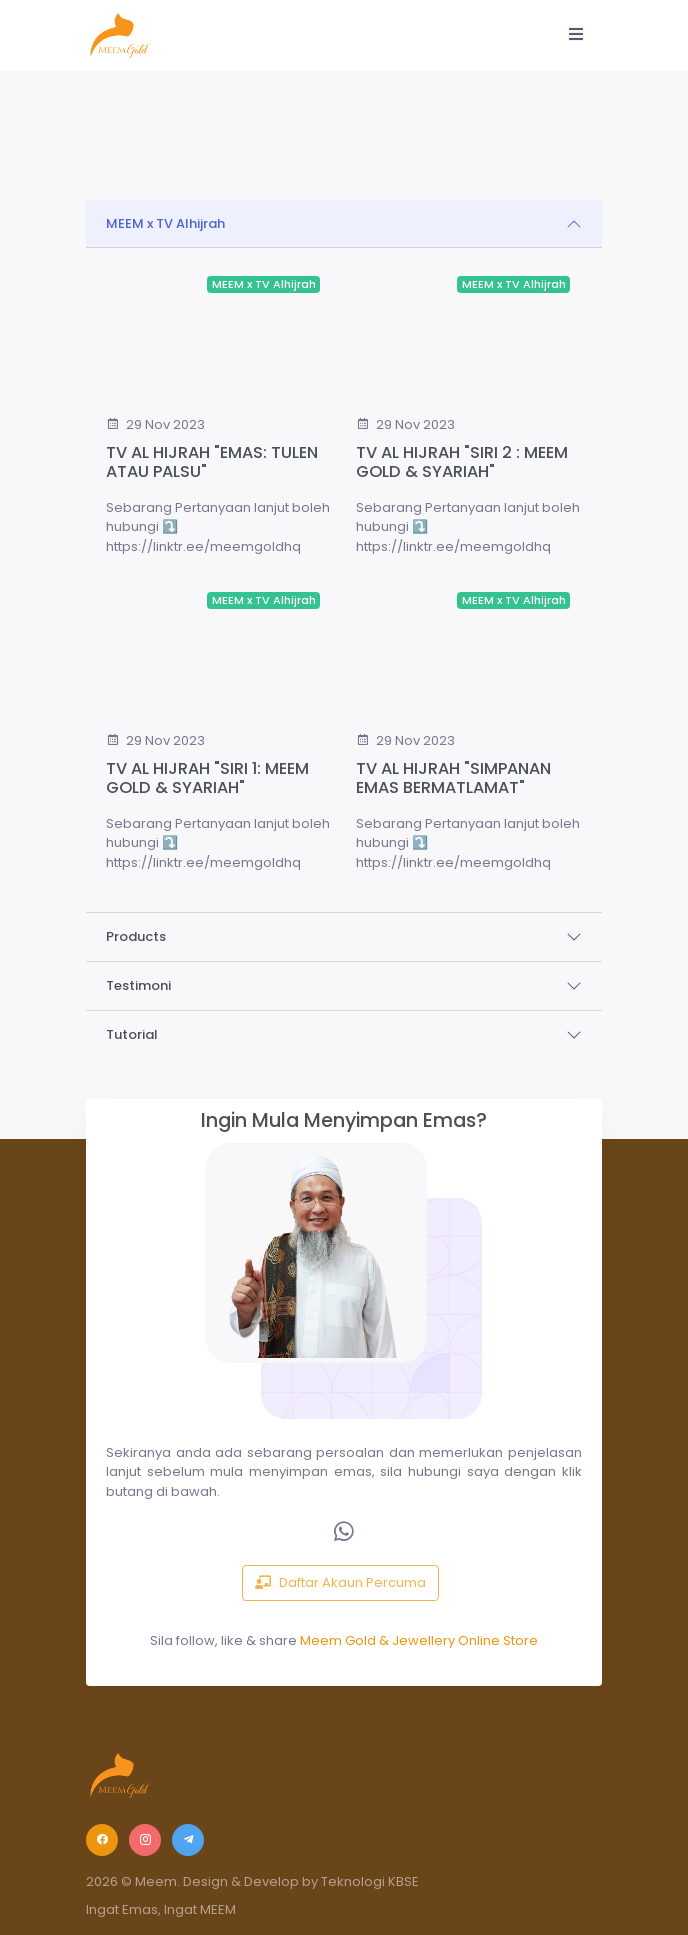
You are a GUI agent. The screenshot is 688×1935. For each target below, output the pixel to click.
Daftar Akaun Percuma (340, 1582)
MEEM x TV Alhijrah (165, 223)
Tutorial (132, 1034)
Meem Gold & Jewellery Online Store (419, 1640)
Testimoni (138, 985)
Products (136, 936)
